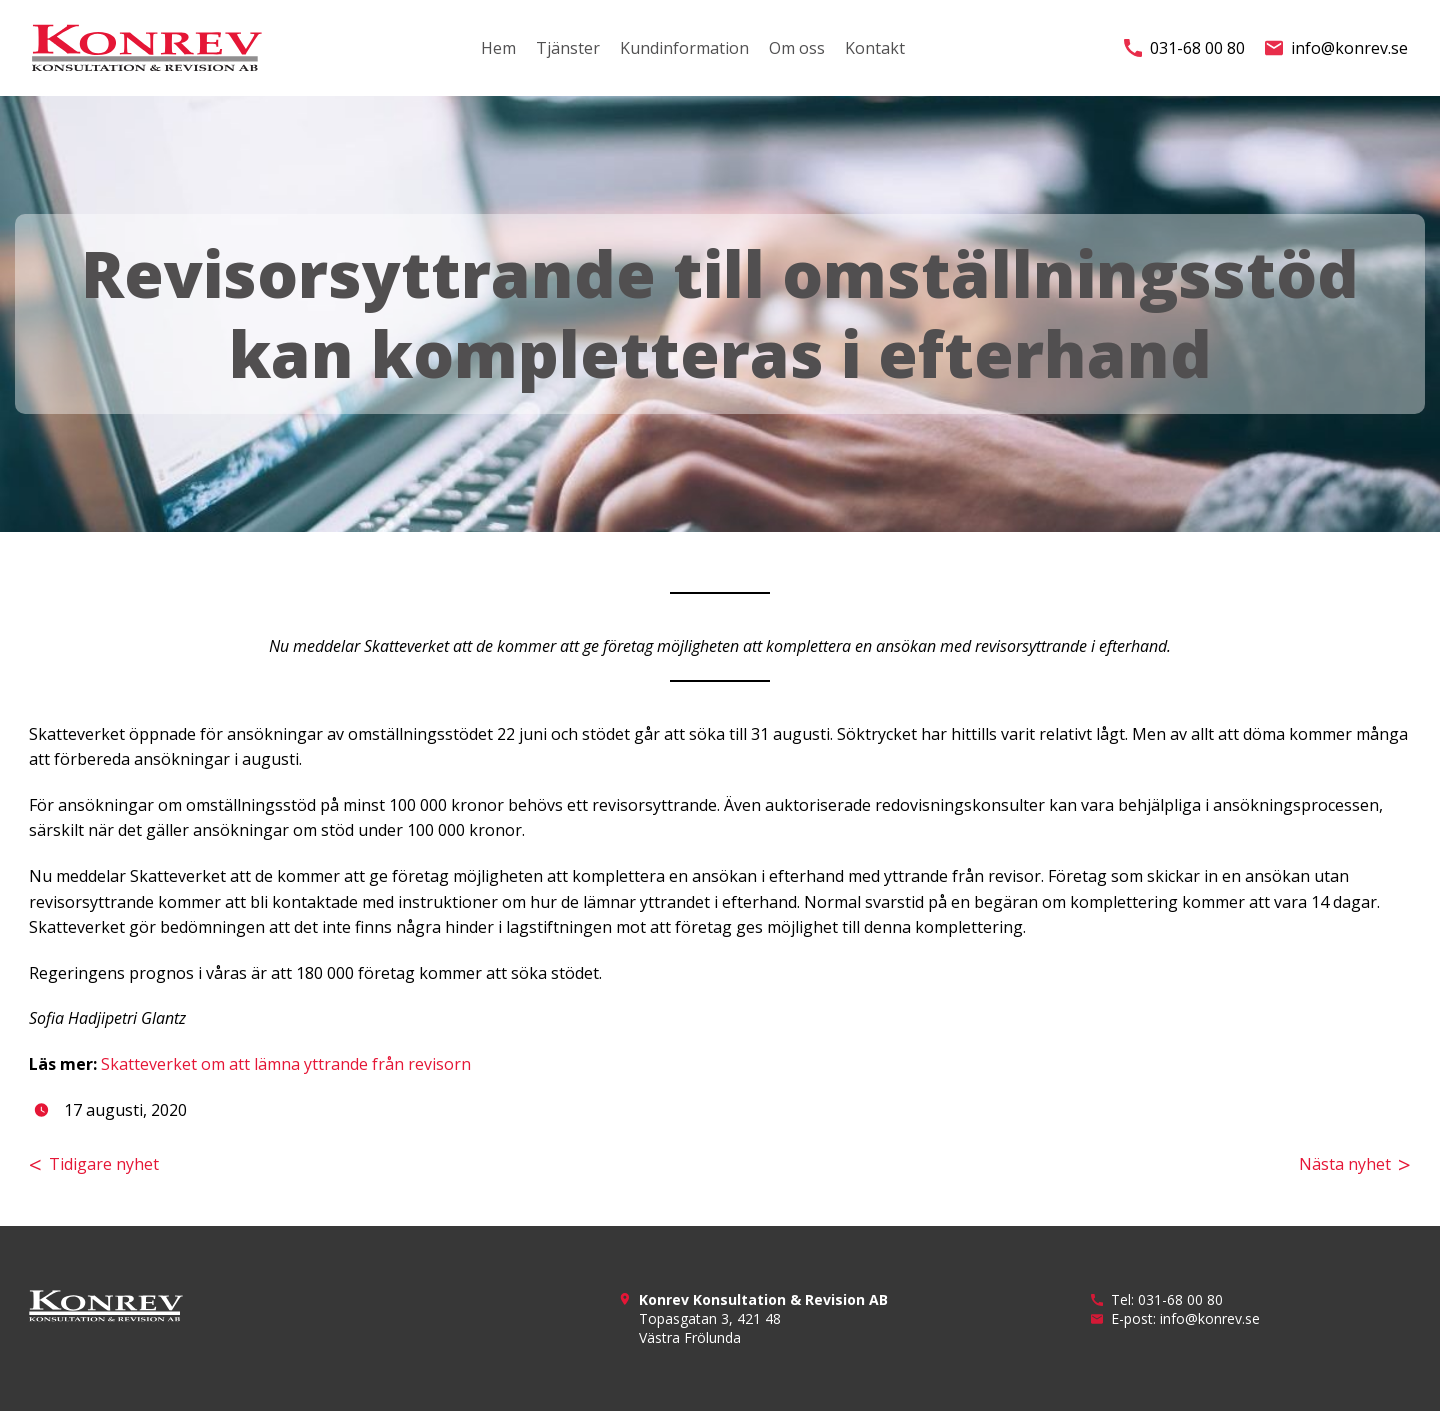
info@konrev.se (1336, 48)
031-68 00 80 (1184, 48)
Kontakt (875, 48)
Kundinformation (684, 48)
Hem (498, 48)
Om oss (797, 48)
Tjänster (568, 48)
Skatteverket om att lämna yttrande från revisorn (286, 1064)
